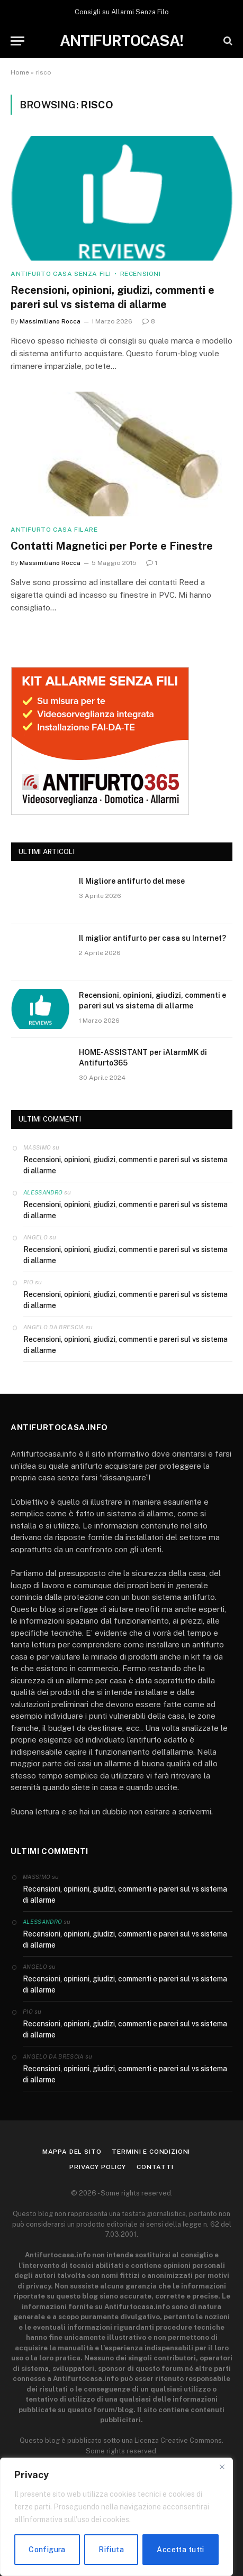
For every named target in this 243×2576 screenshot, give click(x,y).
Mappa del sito (72, 2151)
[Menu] (17, 41)
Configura (47, 2549)
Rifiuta (111, 2549)
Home (20, 72)
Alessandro (42, 1192)
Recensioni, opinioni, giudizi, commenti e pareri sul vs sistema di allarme (125, 1165)
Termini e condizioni (151, 2151)
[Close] (221, 2466)
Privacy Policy (97, 2167)
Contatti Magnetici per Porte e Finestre (112, 546)
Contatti (155, 2167)
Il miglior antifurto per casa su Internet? (152, 938)
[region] (116, 2517)
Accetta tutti (180, 2549)
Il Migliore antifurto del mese (132, 881)
